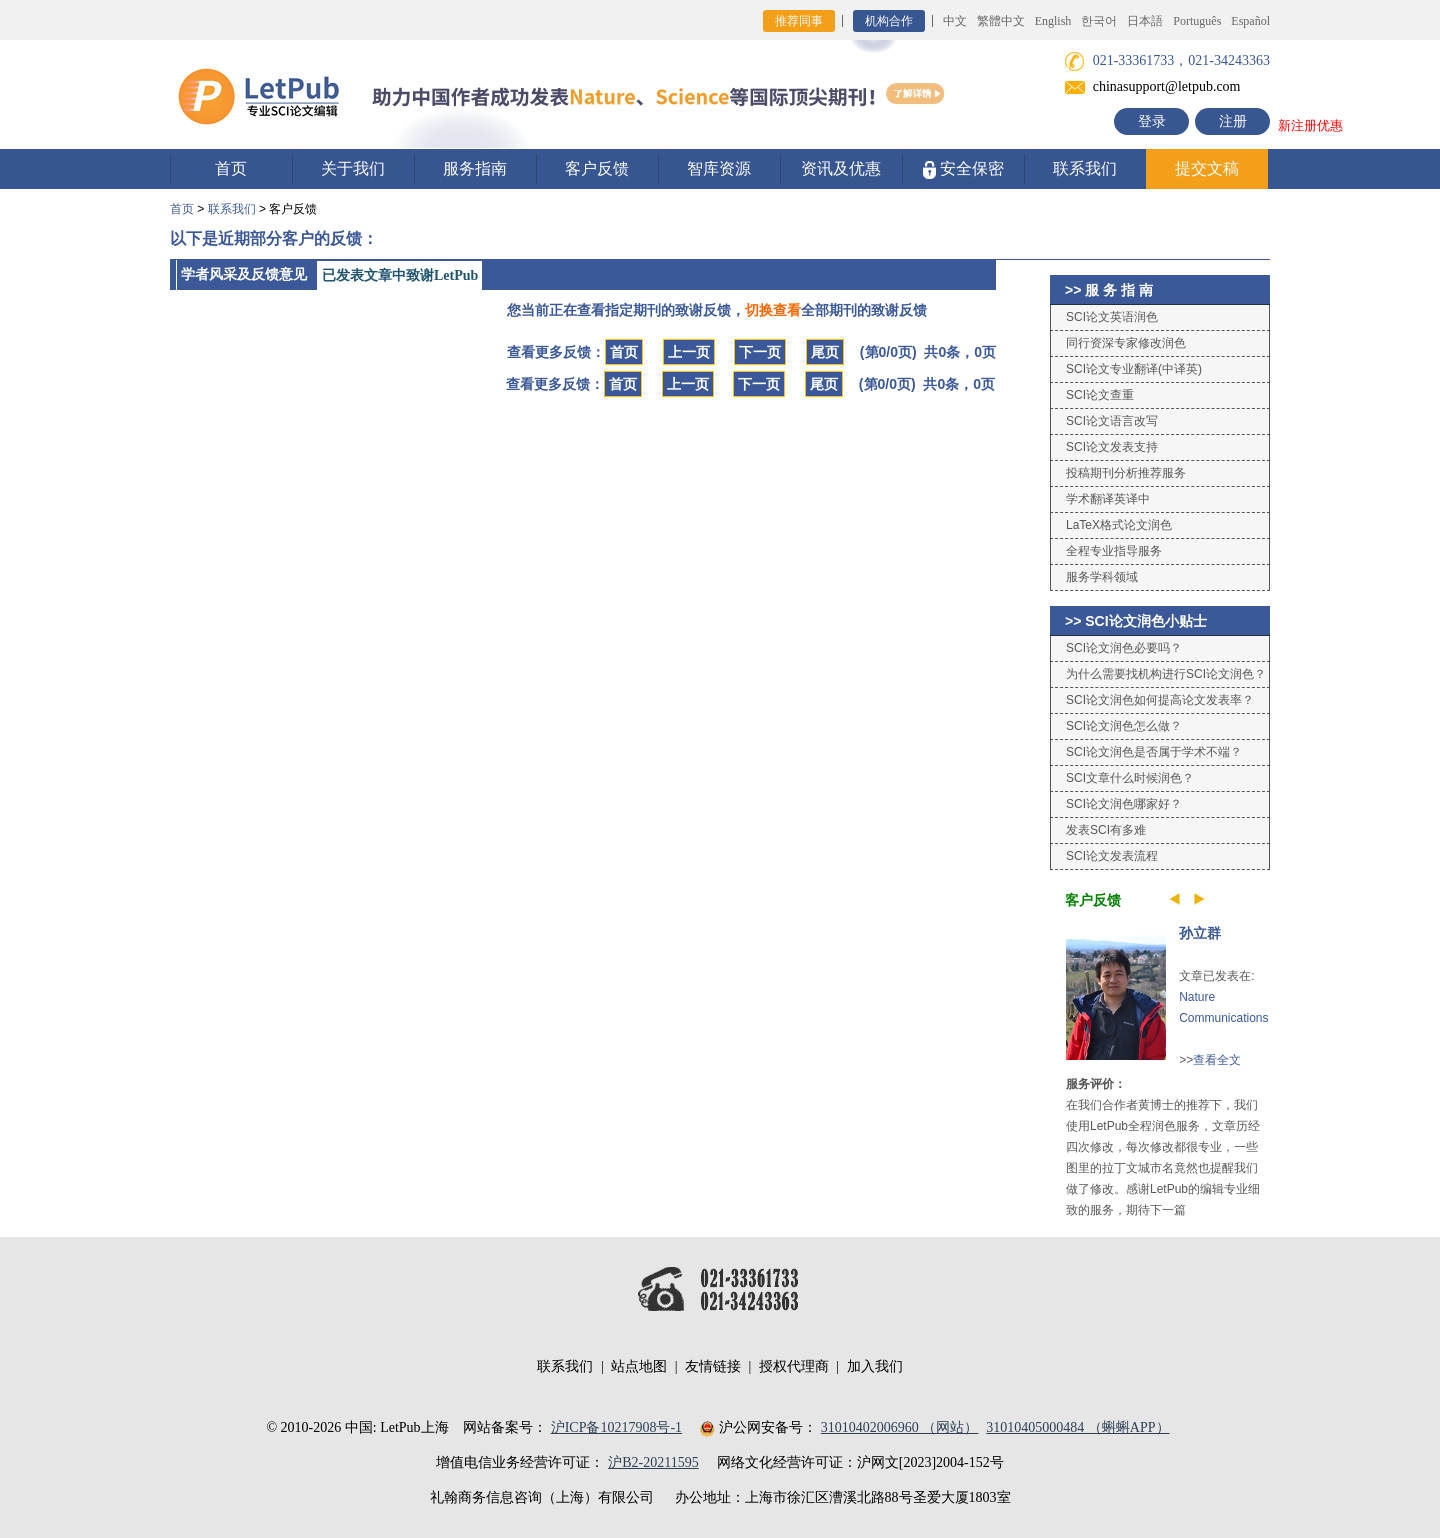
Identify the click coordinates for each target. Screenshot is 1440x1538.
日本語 (1145, 21)
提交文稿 (1207, 168)
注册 (1233, 121)
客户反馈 (597, 168)
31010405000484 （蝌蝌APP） (1077, 1427)
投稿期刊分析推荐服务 (1126, 473)
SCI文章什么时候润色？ (1130, 778)
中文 (955, 21)
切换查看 (773, 310)
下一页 (760, 352)
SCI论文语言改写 (1112, 421)
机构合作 (889, 21)
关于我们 (353, 168)
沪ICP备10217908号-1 (616, 1427)
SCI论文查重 (1100, 395)
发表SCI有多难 (1106, 830)
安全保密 (963, 169)
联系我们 (1085, 168)
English (1053, 21)
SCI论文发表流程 (1112, 856)
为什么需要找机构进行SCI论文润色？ (1166, 674)
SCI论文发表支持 (1112, 447)
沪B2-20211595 (653, 1462)
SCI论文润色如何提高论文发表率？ (1160, 700)
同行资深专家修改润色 (1126, 343)
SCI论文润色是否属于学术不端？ (1154, 752)
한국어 (1099, 21)
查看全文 (1217, 1060)
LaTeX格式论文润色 (1119, 525)
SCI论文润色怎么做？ (1124, 726)
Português (1197, 21)
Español (1250, 21)
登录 (1152, 121)
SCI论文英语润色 (1112, 317)
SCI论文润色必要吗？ (1124, 648)
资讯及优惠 (841, 168)
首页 (231, 168)
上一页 (689, 352)
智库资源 (719, 168)
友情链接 (713, 1366)
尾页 (825, 352)
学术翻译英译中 (1108, 499)
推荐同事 (799, 21)
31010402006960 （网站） (900, 1427)
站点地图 (639, 1366)
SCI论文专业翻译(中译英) (1134, 369)
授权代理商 (794, 1366)
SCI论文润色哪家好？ (1124, 804)
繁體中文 (1001, 21)
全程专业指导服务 (1114, 551)
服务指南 (475, 168)
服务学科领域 (1102, 577)
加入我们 (875, 1366)
